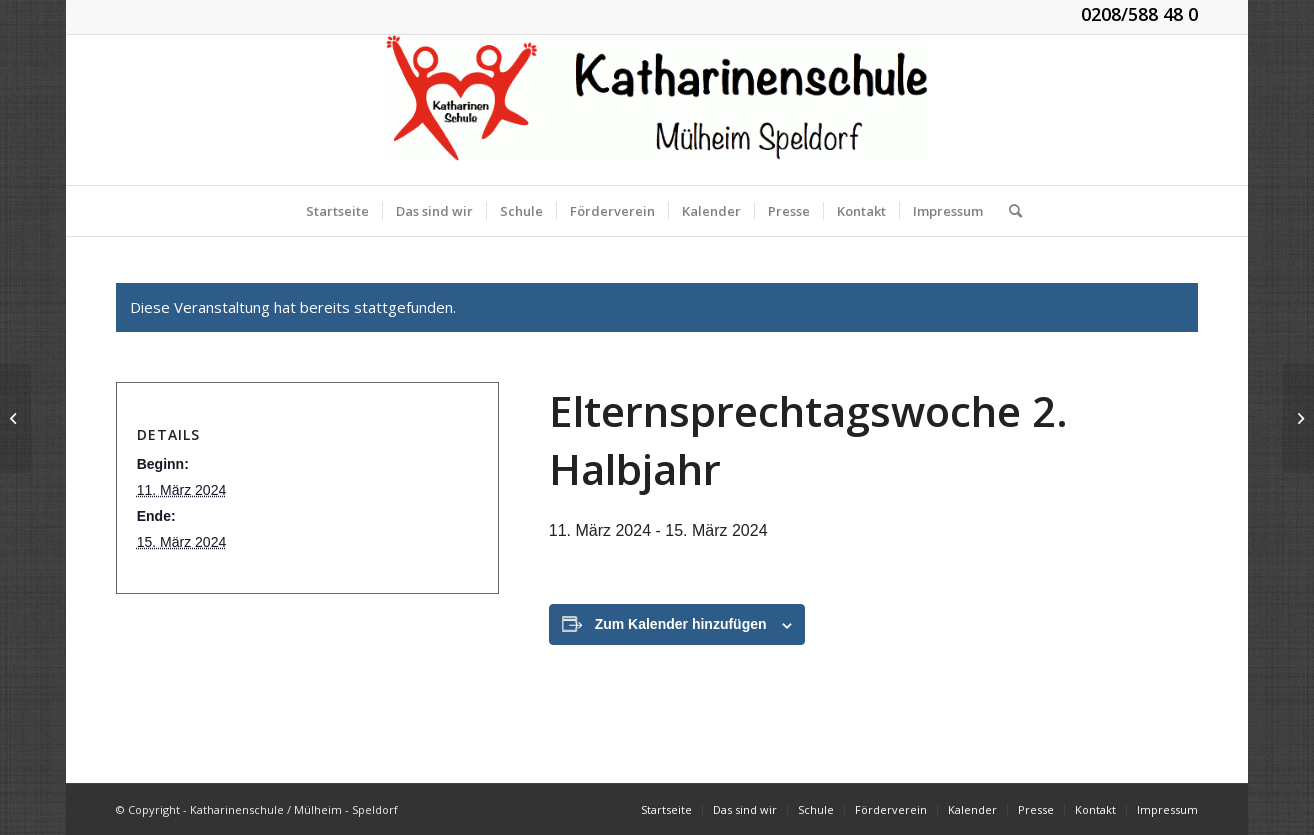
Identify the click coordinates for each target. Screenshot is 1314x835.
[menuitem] (337, 211)
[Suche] (1009, 211)
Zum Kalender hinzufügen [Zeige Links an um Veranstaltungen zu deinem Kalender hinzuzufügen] (681, 624)
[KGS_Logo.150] (656, 110)
